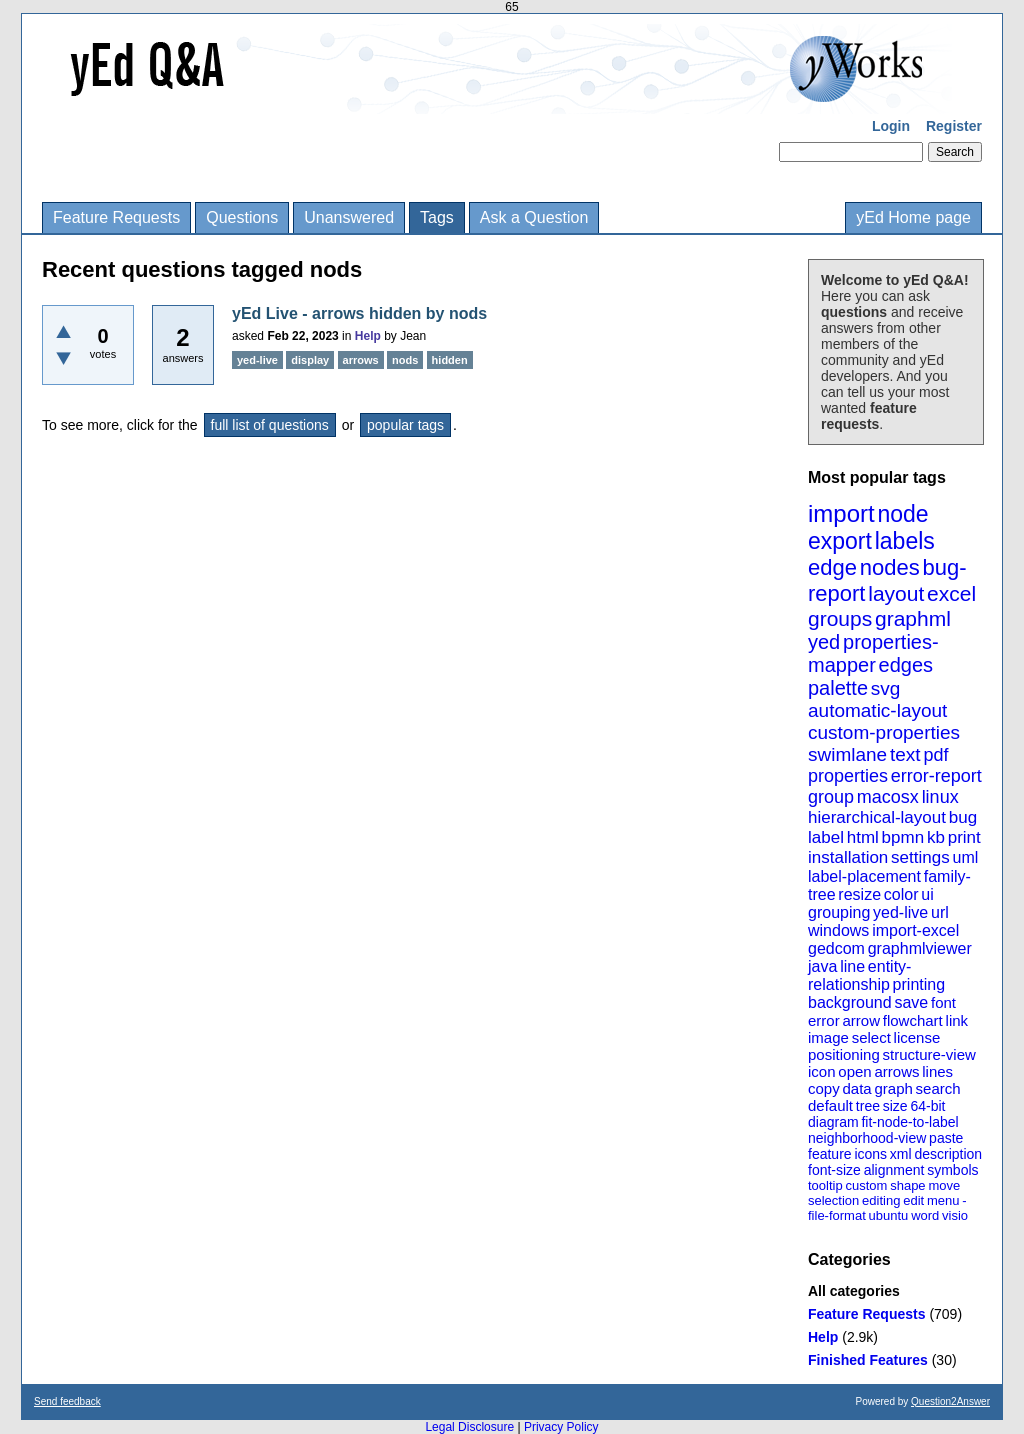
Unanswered (349, 217)
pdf (935, 755)
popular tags (405, 425)
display (310, 360)
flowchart (913, 1020)
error (824, 1020)
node (902, 514)
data (856, 1088)
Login (891, 126)
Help (823, 1337)
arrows (896, 1071)
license (917, 1037)
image (828, 1037)
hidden (450, 360)
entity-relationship (859, 975)
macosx (888, 797)
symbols (952, 1170)
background (850, 1002)
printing (919, 984)
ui (927, 894)
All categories (854, 1291)
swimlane (847, 754)
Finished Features (868, 1360)
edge (832, 567)
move (944, 1185)
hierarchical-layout (877, 817)
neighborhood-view (867, 1138)
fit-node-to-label (909, 1122)
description (948, 1154)
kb (936, 837)
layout (896, 593)
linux (940, 797)
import (841, 513)
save (911, 1002)
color (901, 894)
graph (893, 1088)
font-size (834, 1170)
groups (840, 618)
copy (824, 1088)
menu (943, 1200)
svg (886, 688)
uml (965, 857)
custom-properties (884, 732)
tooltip (825, 1185)
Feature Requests (116, 217)
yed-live (900, 912)
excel (951, 593)
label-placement (864, 876)
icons (870, 1154)
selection (833, 1200)
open (854, 1071)
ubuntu (889, 1215)
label (826, 837)
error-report (936, 776)
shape (907, 1185)
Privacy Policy (561, 1427)
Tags (437, 217)
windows (838, 930)
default (830, 1105)
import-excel (915, 930)
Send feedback (67, 1401)
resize (859, 894)
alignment (894, 1170)
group (831, 797)
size (895, 1106)
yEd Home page (913, 217)
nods (405, 360)
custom (866, 1185)
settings (920, 857)
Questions (242, 217)
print (964, 837)
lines (937, 1071)
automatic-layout (877, 710)
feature (830, 1154)
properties (848, 776)
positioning (844, 1054)
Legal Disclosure (469, 1427)
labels (905, 541)
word (925, 1215)
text (905, 754)
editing (881, 1200)
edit (913, 1200)
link (957, 1020)
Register (954, 126)
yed (824, 642)
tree (868, 1106)
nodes (890, 567)
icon (822, 1071)
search (938, 1088)
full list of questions (270, 425)
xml (901, 1154)
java (822, 966)
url (940, 912)
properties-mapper (873, 653)
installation (848, 857)
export (840, 541)
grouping (839, 912)
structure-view (929, 1054)
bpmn (903, 837)
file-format (837, 1215)
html (863, 837)
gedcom (836, 948)
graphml (913, 618)
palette (838, 688)
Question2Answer (950, 1401)
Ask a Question (534, 217)
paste (946, 1138)
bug (963, 817)
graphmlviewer (920, 948)
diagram (833, 1122)
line (852, 966)
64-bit (927, 1106)
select (871, 1037)
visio (955, 1215)
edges (906, 665)
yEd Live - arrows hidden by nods (359, 313)
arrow (861, 1020)
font (943, 1002)
